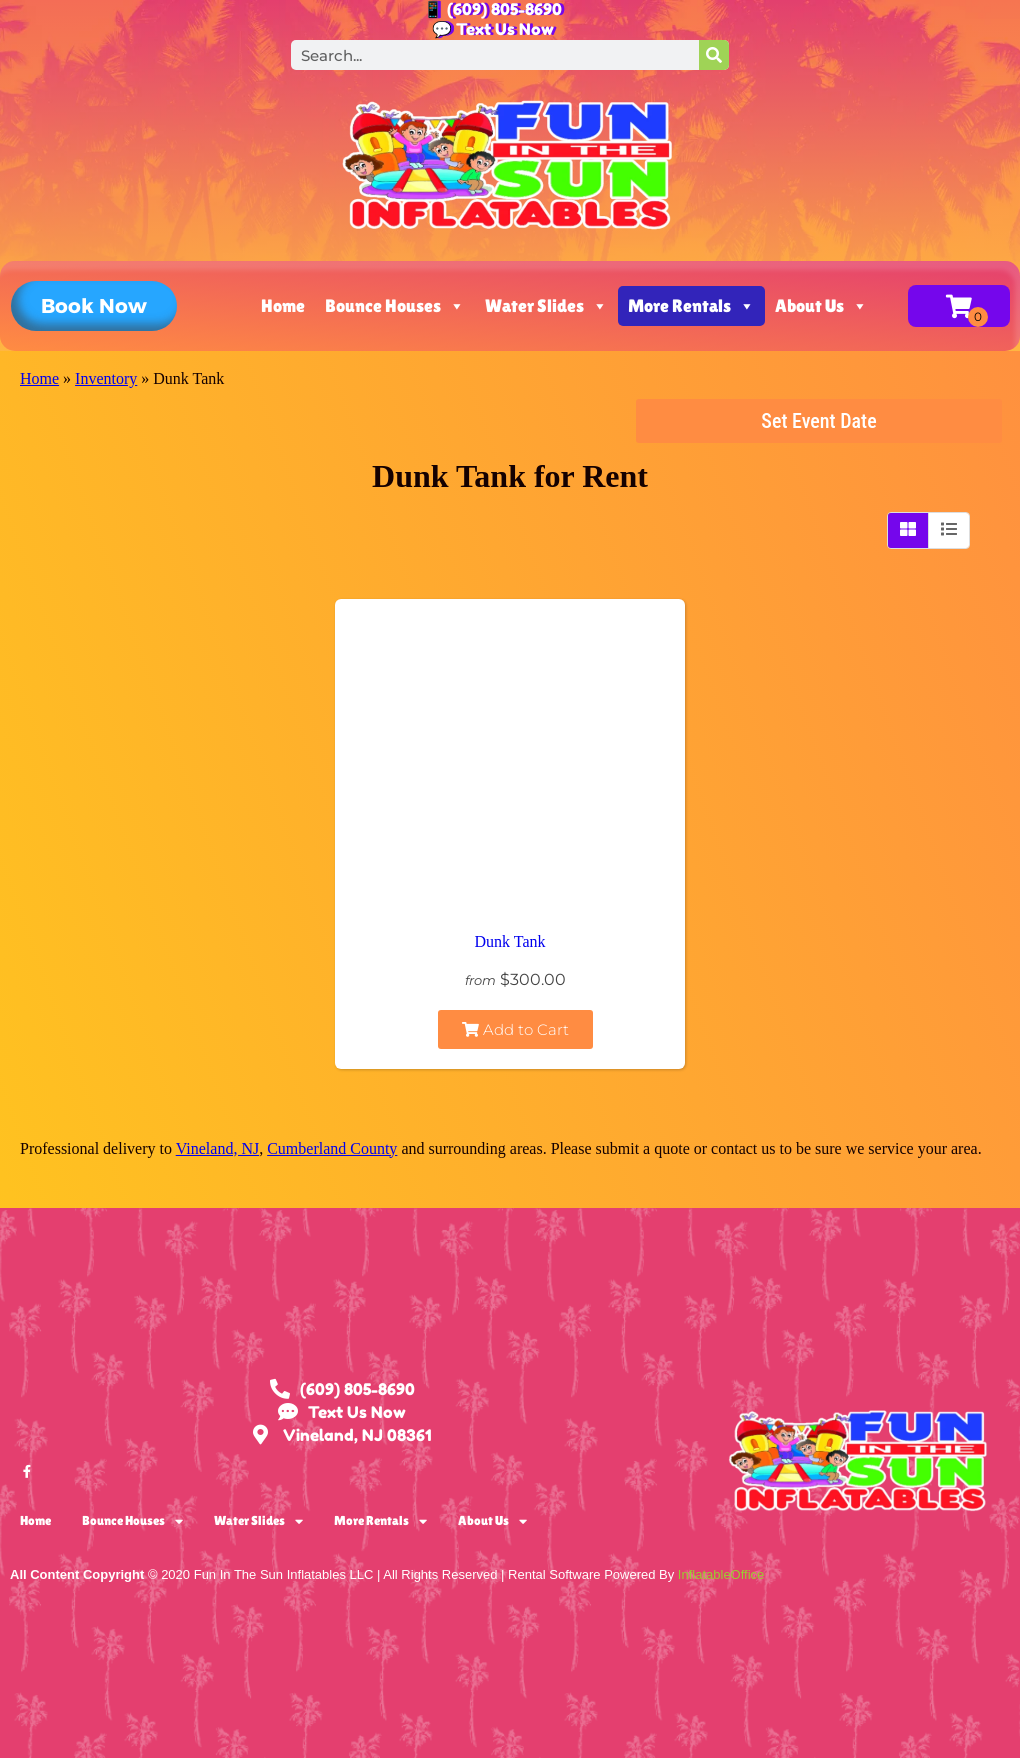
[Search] (714, 55)
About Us (821, 306)
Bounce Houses (395, 306)
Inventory (106, 378)
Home (283, 305)
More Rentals (691, 306)
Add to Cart (515, 1029)
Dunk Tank (509, 941)
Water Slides (546, 306)
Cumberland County (332, 1148)
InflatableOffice (721, 1574)
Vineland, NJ (217, 1148)
